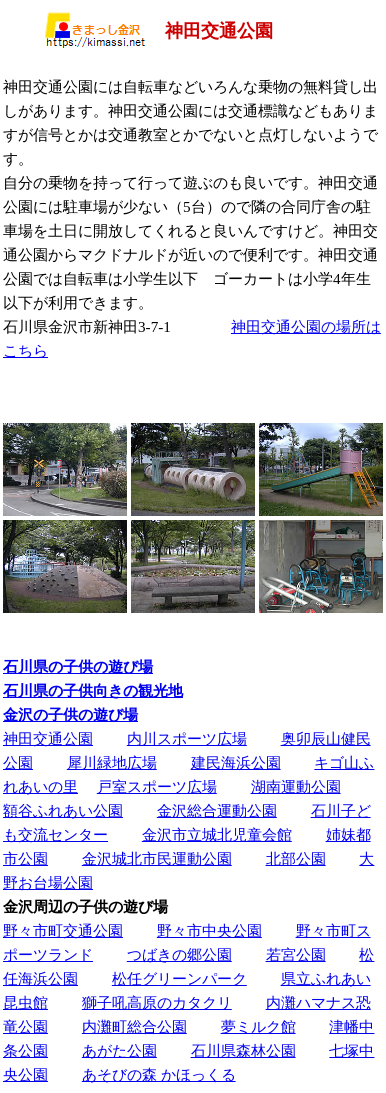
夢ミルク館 (258, 1026)
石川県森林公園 (243, 1050)
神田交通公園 (48, 738)
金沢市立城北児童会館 (217, 834)
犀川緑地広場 (112, 762)
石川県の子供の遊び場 (78, 666)
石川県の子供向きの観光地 (93, 690)
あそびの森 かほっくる (159, 1074)
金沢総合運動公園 (217, 810)
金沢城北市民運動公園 (157, 858)
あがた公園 (119, 1050)
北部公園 (296, 858)
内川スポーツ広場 (187, 738)
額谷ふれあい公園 (63, 810)
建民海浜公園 (236, 762)
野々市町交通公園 (63, 930)
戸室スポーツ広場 (157, 786)
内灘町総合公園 (134, 1026)
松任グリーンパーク (179, 978)
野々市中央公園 (209, 930)
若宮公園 (296, 954)
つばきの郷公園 (179, 954)
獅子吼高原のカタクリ (157, 1002)
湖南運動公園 (296, 786)
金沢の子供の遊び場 (70, 714)
